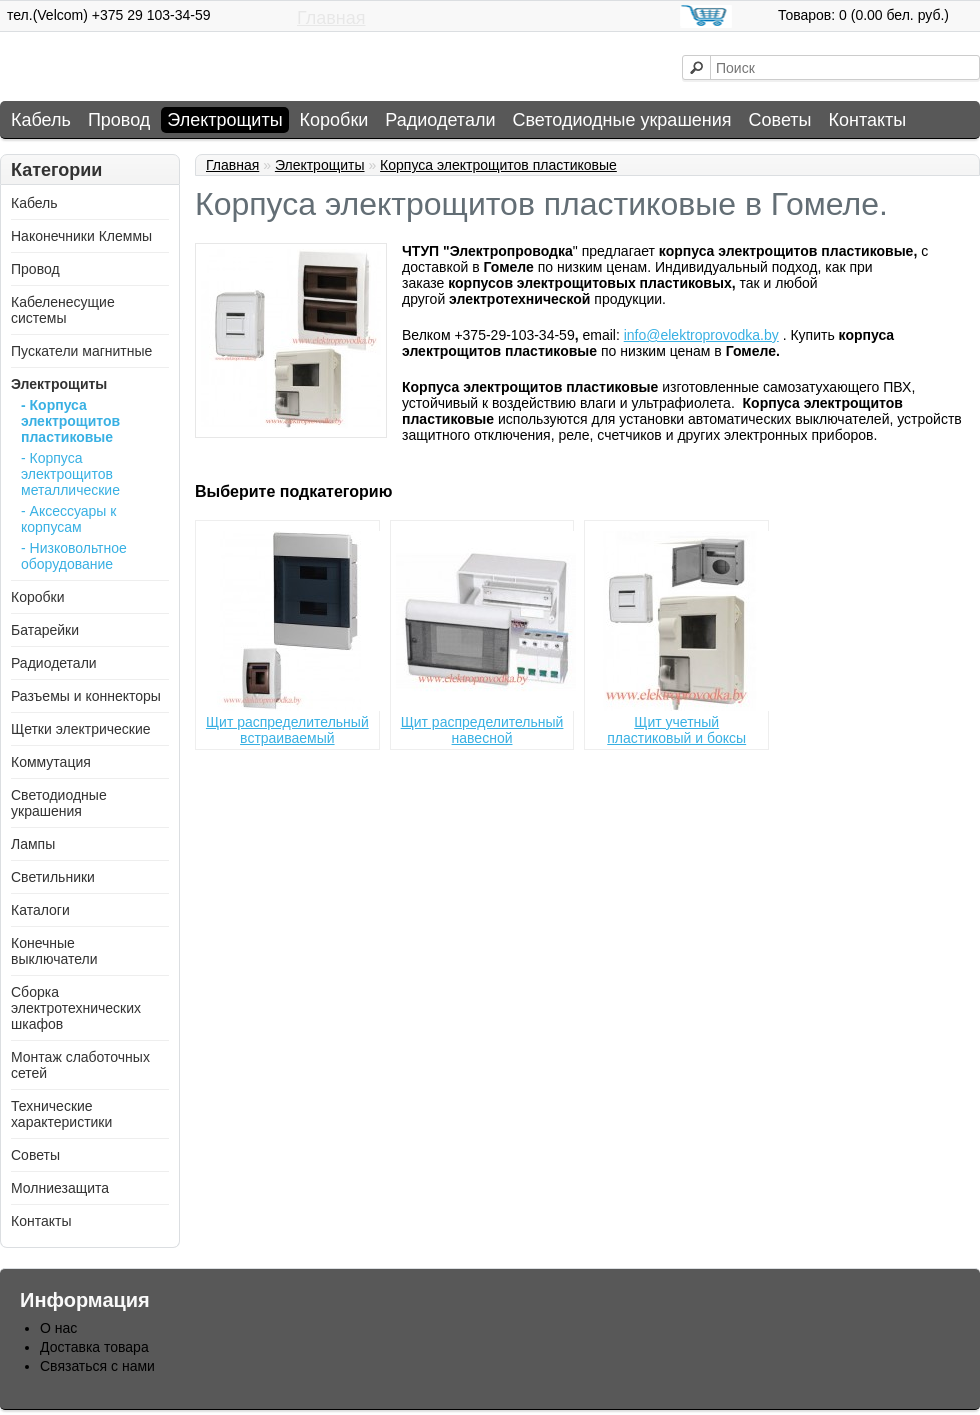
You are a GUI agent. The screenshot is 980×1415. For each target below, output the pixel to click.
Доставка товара (94, 1347)
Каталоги (40, 910)
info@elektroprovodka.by (701, 335)
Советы (780, 120)
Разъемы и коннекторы (86, 696)
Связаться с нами (97, 1366)
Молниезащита (60, 1188)
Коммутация (51, 762)
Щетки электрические (81, 729)
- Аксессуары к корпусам (68, 519)
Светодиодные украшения (621, 120)
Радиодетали (440, 120)
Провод (119, 120)
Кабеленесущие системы (63, 310)
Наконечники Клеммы (81, 236)
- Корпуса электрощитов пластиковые (70, 421)
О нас (58, 1328)
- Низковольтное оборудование (74, 556)
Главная (331, 18)
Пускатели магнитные (81, 351)
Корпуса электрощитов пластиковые (498, 165)
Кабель (41, 120)
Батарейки (45, 630)
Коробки (334, 120)
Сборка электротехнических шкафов (76, 1008)
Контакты (868, 120)
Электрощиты (224, 120)
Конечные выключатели (54, 951)
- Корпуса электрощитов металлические (70, 474)
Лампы (33, 844)
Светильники (53, 877)
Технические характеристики (61, 1114)
